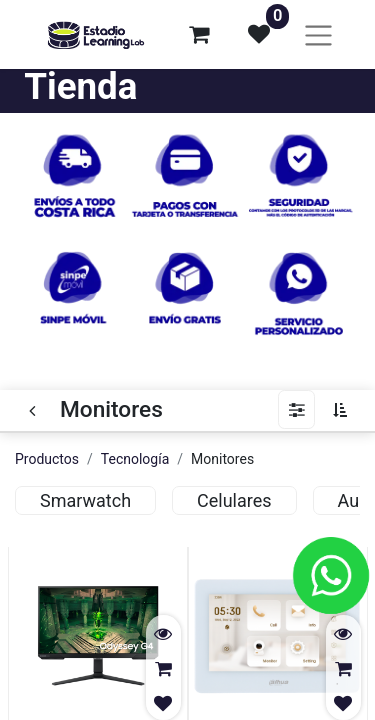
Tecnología (135, 459)
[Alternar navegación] (318, 34)
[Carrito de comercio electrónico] (199, 34)
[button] (345, 410)
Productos (47, 459)
